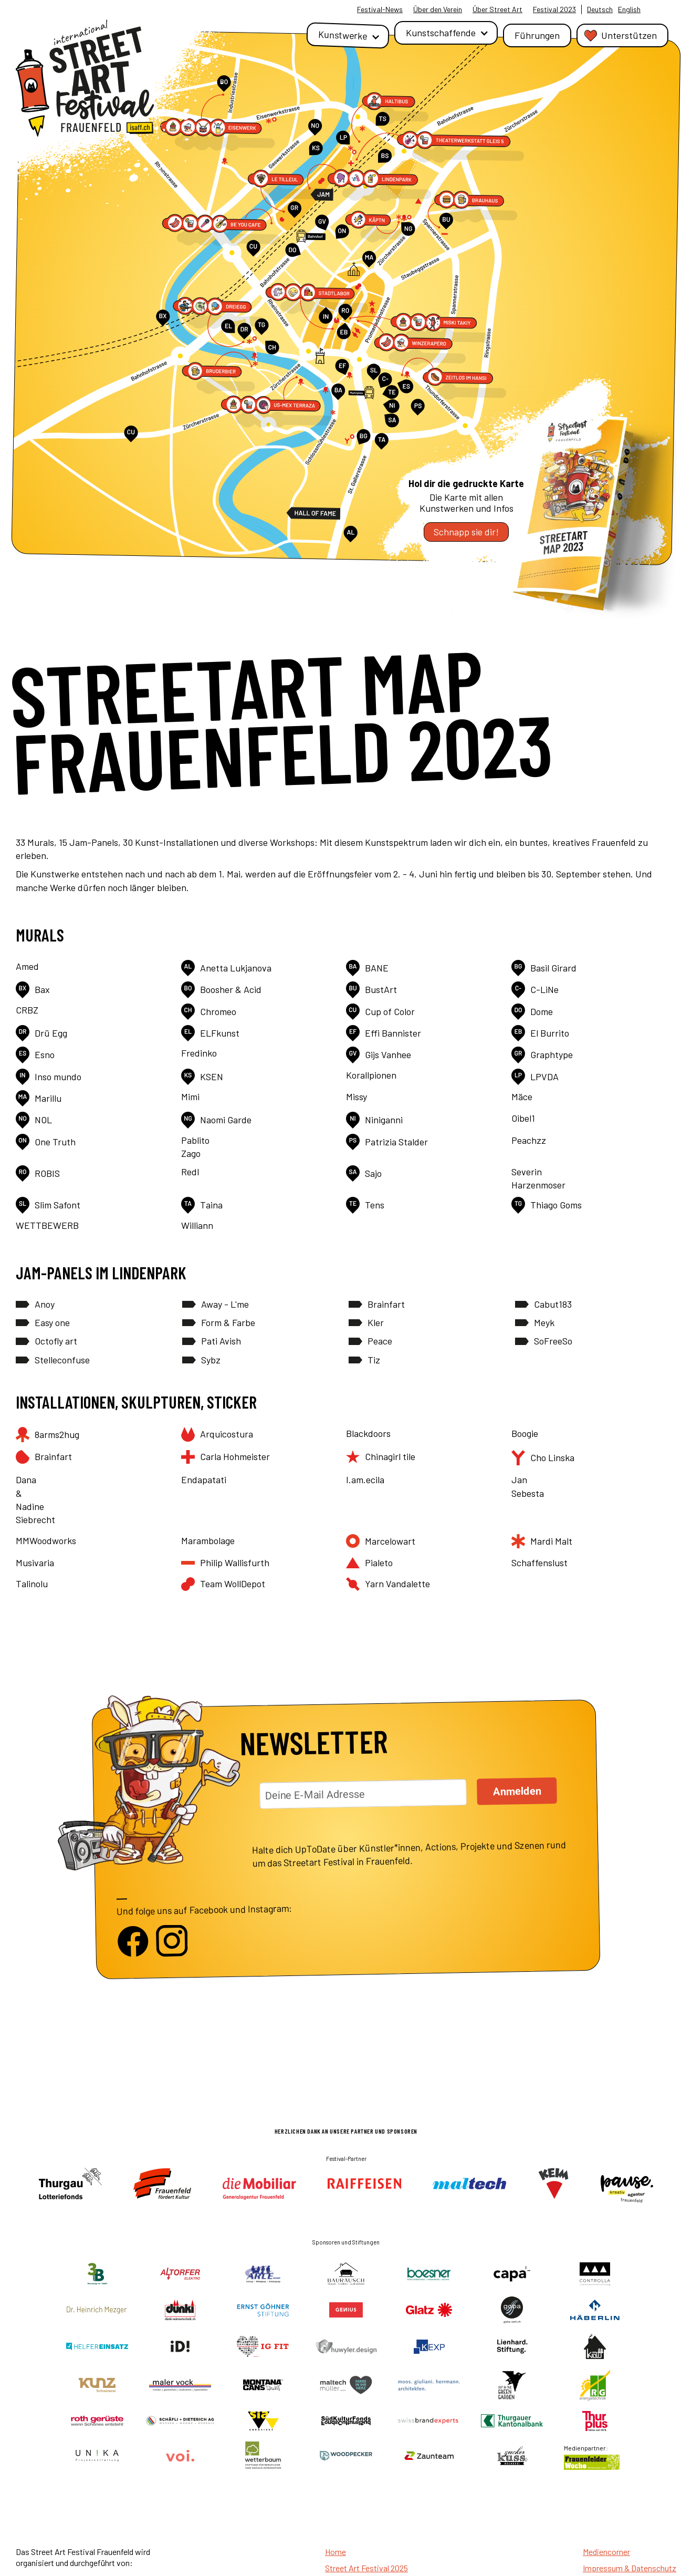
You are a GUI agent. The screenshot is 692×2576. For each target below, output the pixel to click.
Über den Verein (437, 9)
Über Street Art (497, 9)
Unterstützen (629, 35)
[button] (347, 35)
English (629, 9)
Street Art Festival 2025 (366, 2568)
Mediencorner (606, 2552)
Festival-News (380, 9)
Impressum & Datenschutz (629, 2568)
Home (335, 2552)
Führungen (537, 35)
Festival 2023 (554, 9)
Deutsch (600, 9)
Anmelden (516, 1791)
